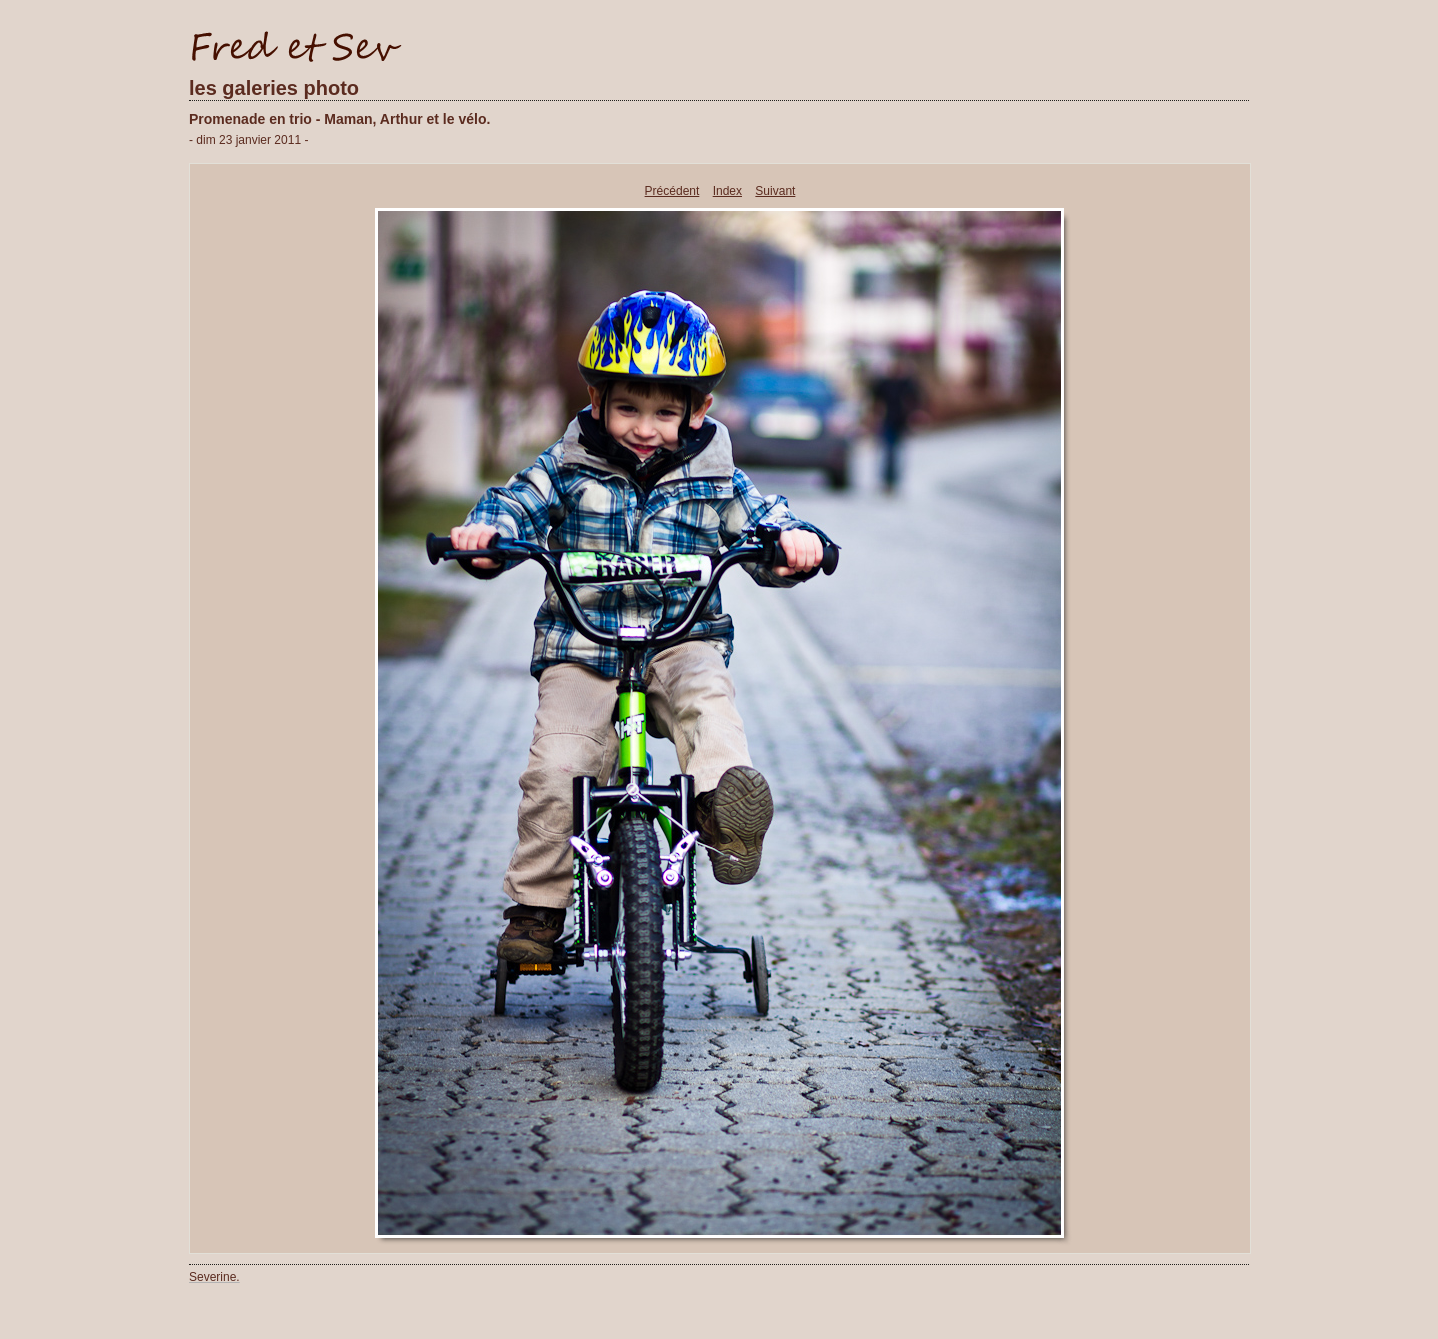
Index (727, 191)
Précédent (672, 191)
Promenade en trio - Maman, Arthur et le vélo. (339, 119)
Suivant (775, 191)
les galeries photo (274, 88)
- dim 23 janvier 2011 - (248, 140)
